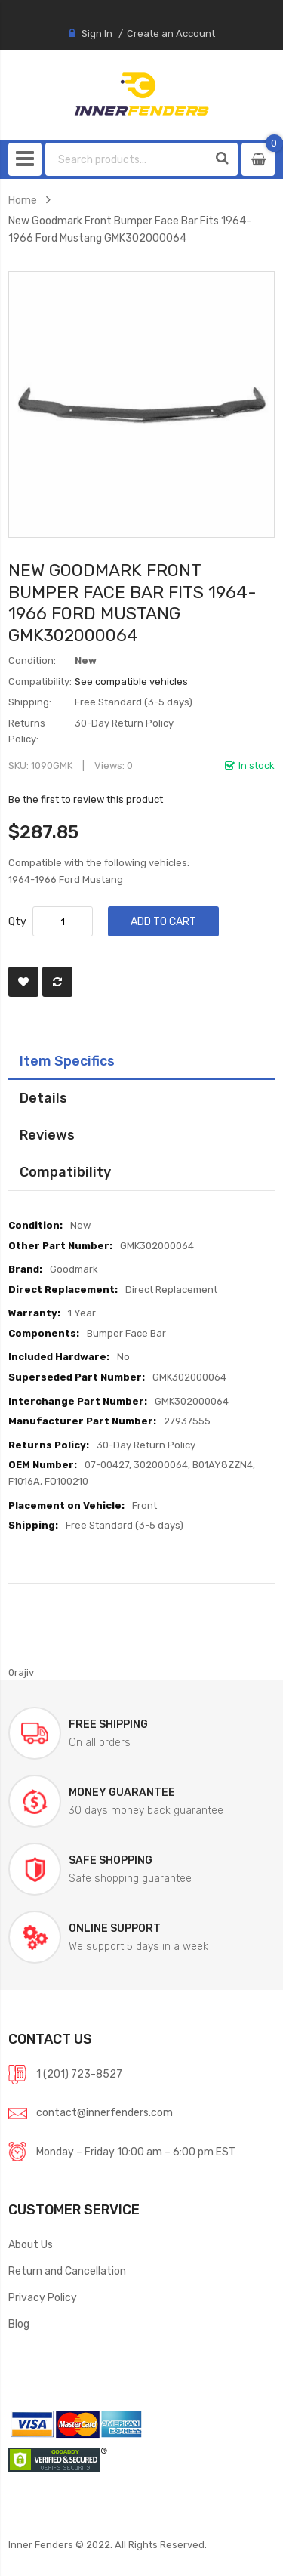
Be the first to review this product (85, 799)
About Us (30, 2244)
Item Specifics (67, 1061)
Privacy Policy (42, 2297)
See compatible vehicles (131, 681)
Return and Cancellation (67, 2271)
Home (22, 200)
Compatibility (65, 1172)
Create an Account (171, 33)
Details (43, 1098)
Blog (18, 2324)
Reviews (47, 1135)
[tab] (141, 1061)
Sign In (97, 33)
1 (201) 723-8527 (79, 2074)
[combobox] (127, 159)
